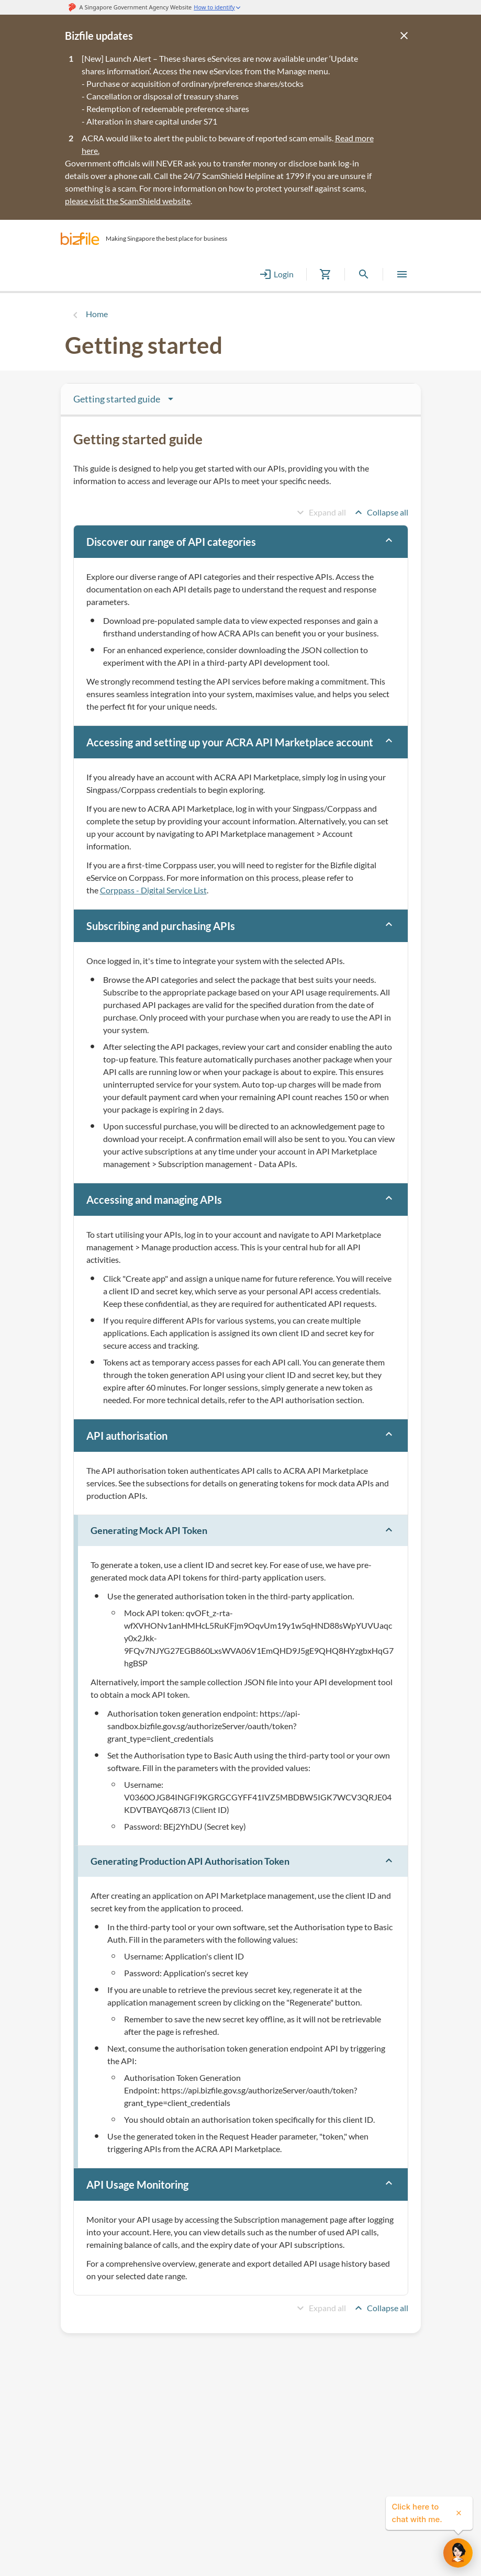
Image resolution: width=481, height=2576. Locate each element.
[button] (80, 238)
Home (97, 314)
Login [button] (276, 274)
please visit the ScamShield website (128, 201)
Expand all (320, 512)
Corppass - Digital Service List (153, 890)
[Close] (404, 35)
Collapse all (380, 512)
